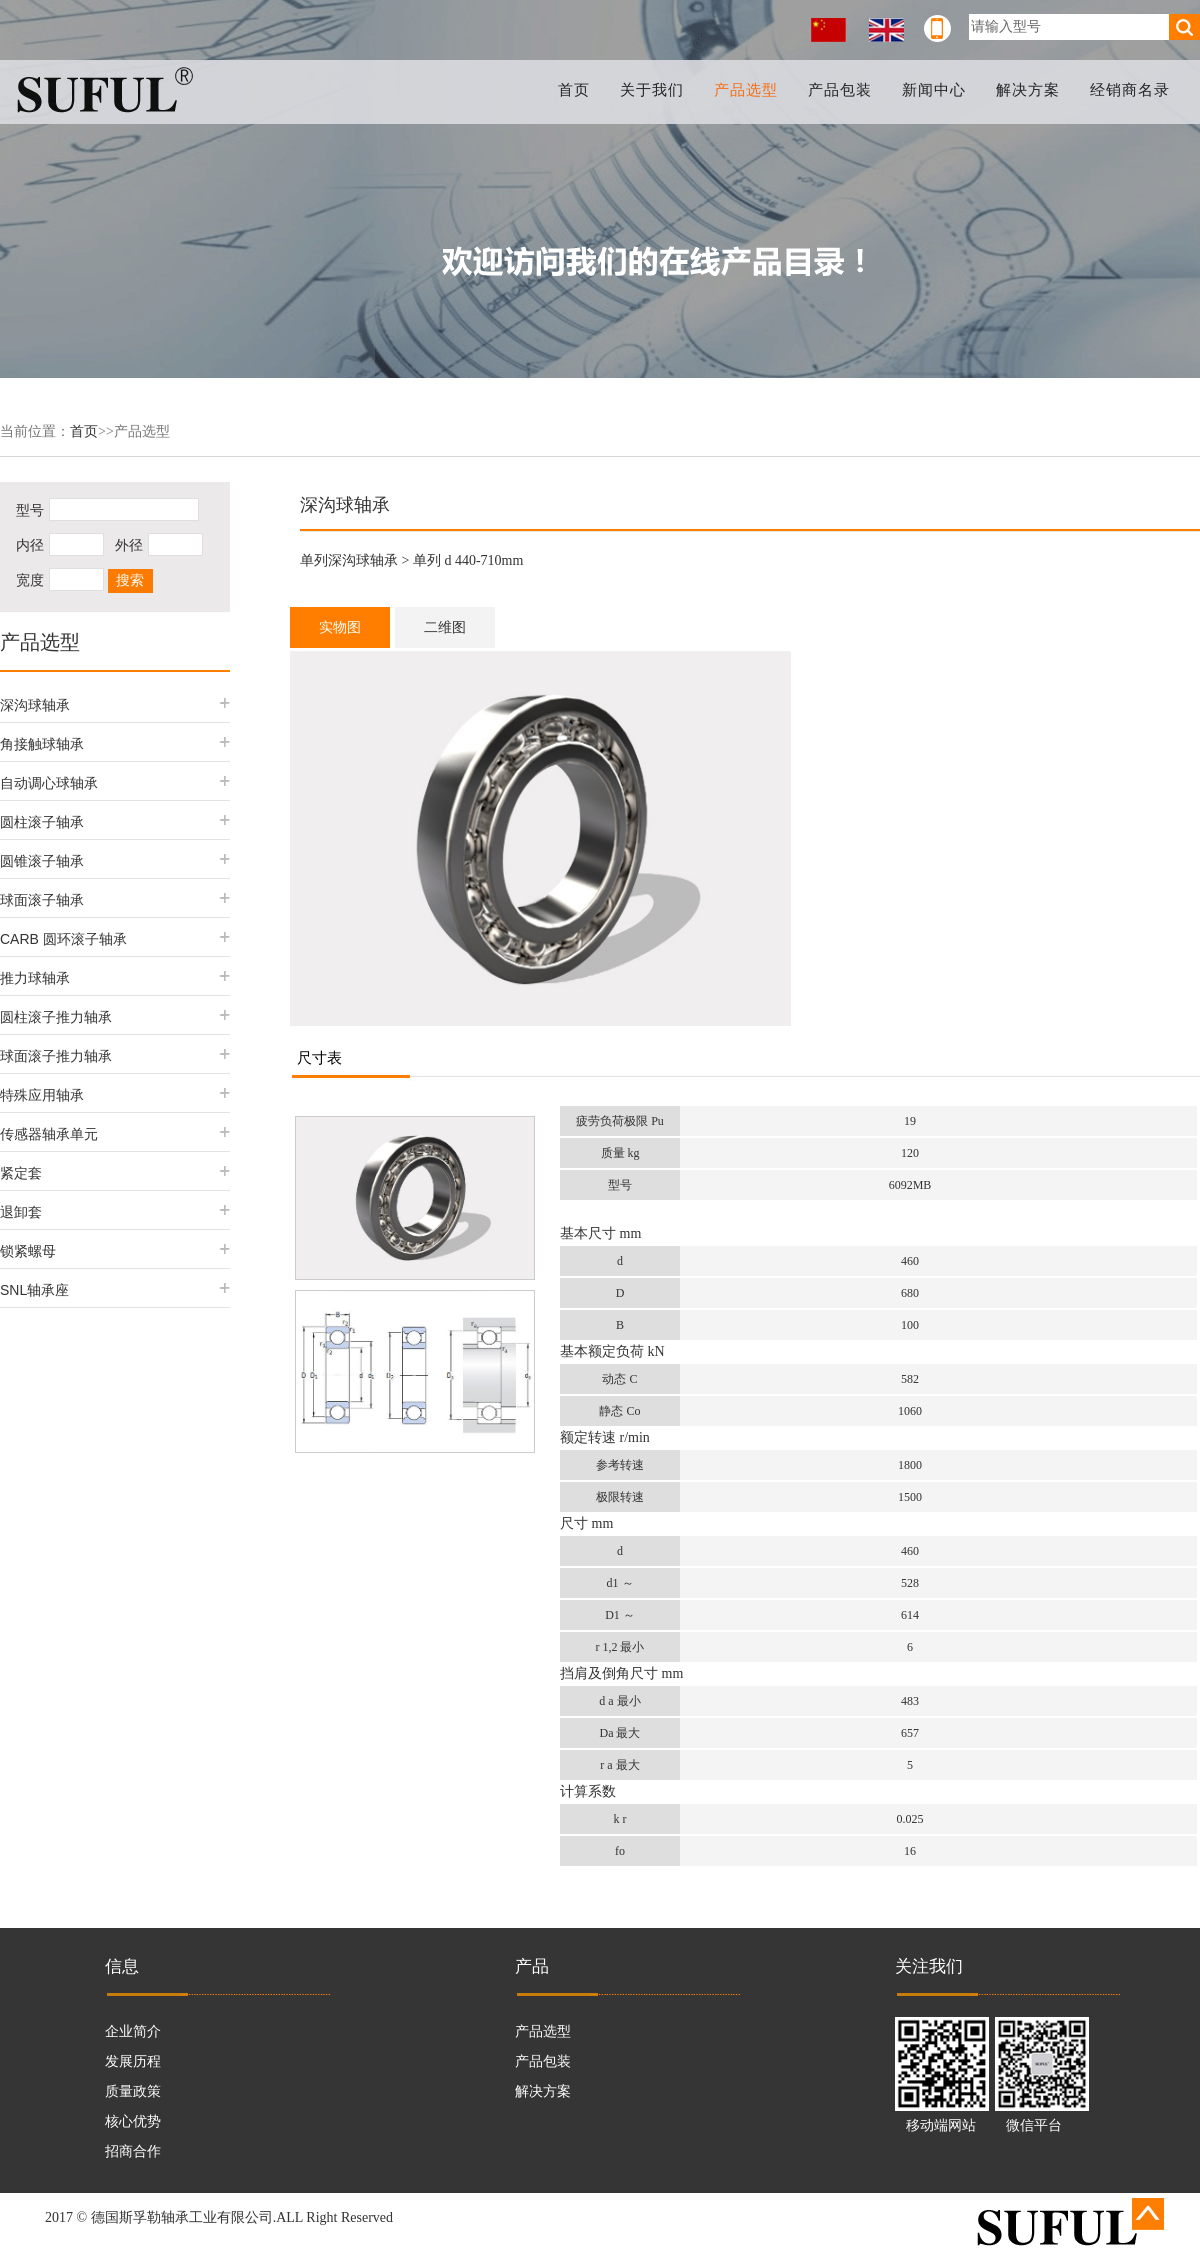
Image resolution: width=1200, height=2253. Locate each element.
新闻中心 (935, 90)
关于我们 (655, 90)
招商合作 (133, 2151)
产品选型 (749, 90)
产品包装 (842, 90)
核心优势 (133, 2121)
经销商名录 (1130, 90)
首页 (578, 90)
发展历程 (133, 2061)
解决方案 (1029, 90)
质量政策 (133, 2091)
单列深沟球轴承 (349, 560)
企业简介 (133, 2031)
